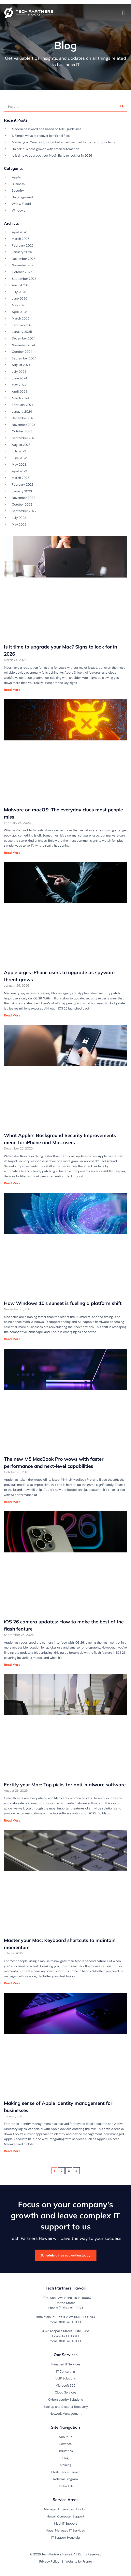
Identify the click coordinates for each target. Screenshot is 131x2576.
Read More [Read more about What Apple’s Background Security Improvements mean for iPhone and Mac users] (14, 1183)
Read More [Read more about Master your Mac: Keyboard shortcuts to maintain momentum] (14, 1983)
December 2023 (23, 418)
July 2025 (19, 292)
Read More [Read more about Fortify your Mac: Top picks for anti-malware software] (14, 1820)
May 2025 (19, 305)
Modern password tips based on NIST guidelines (46, 129)
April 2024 (19, 391)
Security (18, 190)
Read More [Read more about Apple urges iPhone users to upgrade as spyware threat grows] (14, 1015)
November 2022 (23, 498)
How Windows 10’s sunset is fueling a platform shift (63, 1303)
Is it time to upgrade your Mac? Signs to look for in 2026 (52, 155)
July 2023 (19, 451)
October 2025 (22, 272)
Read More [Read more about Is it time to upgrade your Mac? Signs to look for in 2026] (14, 690)
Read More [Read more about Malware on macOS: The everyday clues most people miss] (14, 853)
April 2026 (19, 232)
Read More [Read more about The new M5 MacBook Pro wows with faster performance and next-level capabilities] (14, 1502)
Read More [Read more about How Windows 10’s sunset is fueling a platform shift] (14, 1339)
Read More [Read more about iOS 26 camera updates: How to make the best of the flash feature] (14, 1665)
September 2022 (24, 511)
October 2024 (22, 352)
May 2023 (19, 464)
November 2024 (23, 345)
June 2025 (19, 298)
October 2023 (22, 431)
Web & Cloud (21, 204)
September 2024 (24, 358)
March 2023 (20, 478)
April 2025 (19, 312)
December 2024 (24, 338)
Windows (18, 210)
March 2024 (20, 398)
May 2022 (19, 524)
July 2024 (19, 372)
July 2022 (19, 518)
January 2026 (22, 252)
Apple (16, 177)
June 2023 (19, 458)
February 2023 (22, 484)
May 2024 (19, 385)
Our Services (66, 2354)
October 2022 (22, 504)
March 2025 (20, 318)
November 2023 (23, 425)
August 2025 (21, 285)
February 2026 (23, 245)
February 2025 (23, 325)
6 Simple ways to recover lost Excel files (41, 136)
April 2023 (19, 471)
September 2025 (24, 279)
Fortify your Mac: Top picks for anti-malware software (65, 1785)
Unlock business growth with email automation (45, 149)
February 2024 (23, 405)
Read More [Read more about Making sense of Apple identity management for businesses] (14, 2151)
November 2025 (23, 265)
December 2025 (24, 259)
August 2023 (21, 445)
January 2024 (22, 411)
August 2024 (21, 365)
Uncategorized (22, 197)
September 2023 (24, 438)
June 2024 (19, 378)
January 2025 (22, 332)
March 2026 (20, 239)
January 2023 (22, 491)
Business (18, 184)
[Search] (122, 106)
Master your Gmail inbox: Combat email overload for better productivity (63, 142)
